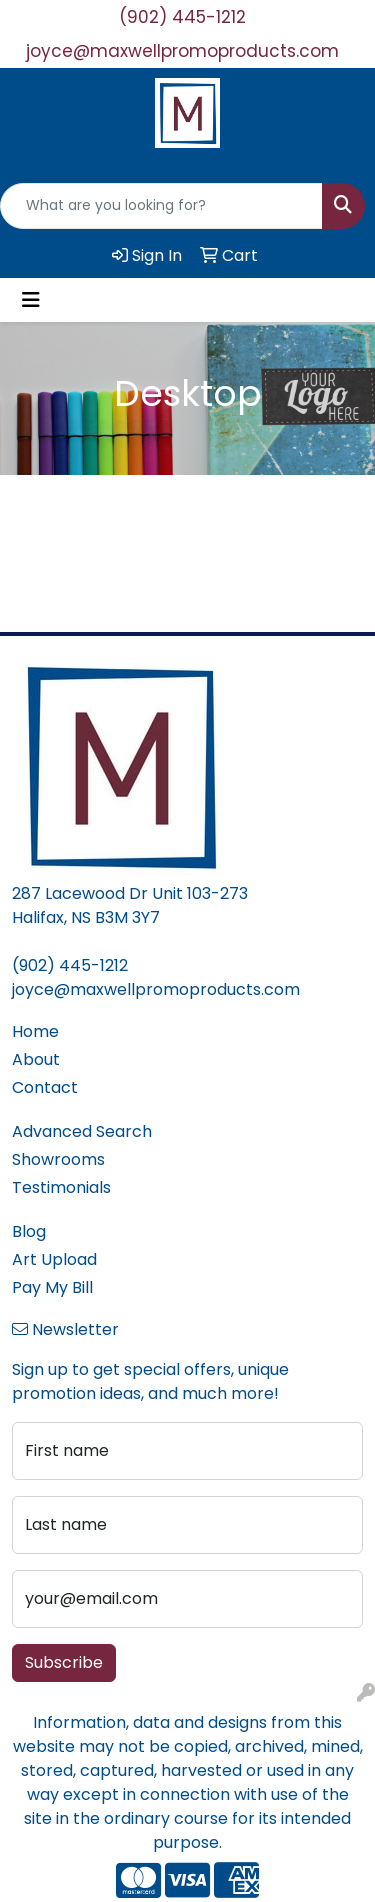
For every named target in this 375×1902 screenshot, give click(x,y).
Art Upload (54, 1259)
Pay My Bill (52, 1287)
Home (35, 1031)
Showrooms (58, 1159)
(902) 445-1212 (182, 17)
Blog (29, 1231)
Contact (45, 1087)
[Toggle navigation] (31, 300)
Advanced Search (82, 1131)
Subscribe (64, 1662)
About (36, 1059)
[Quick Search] (161, 206)
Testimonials (61, 1187)
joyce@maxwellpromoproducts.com (182, 51)
